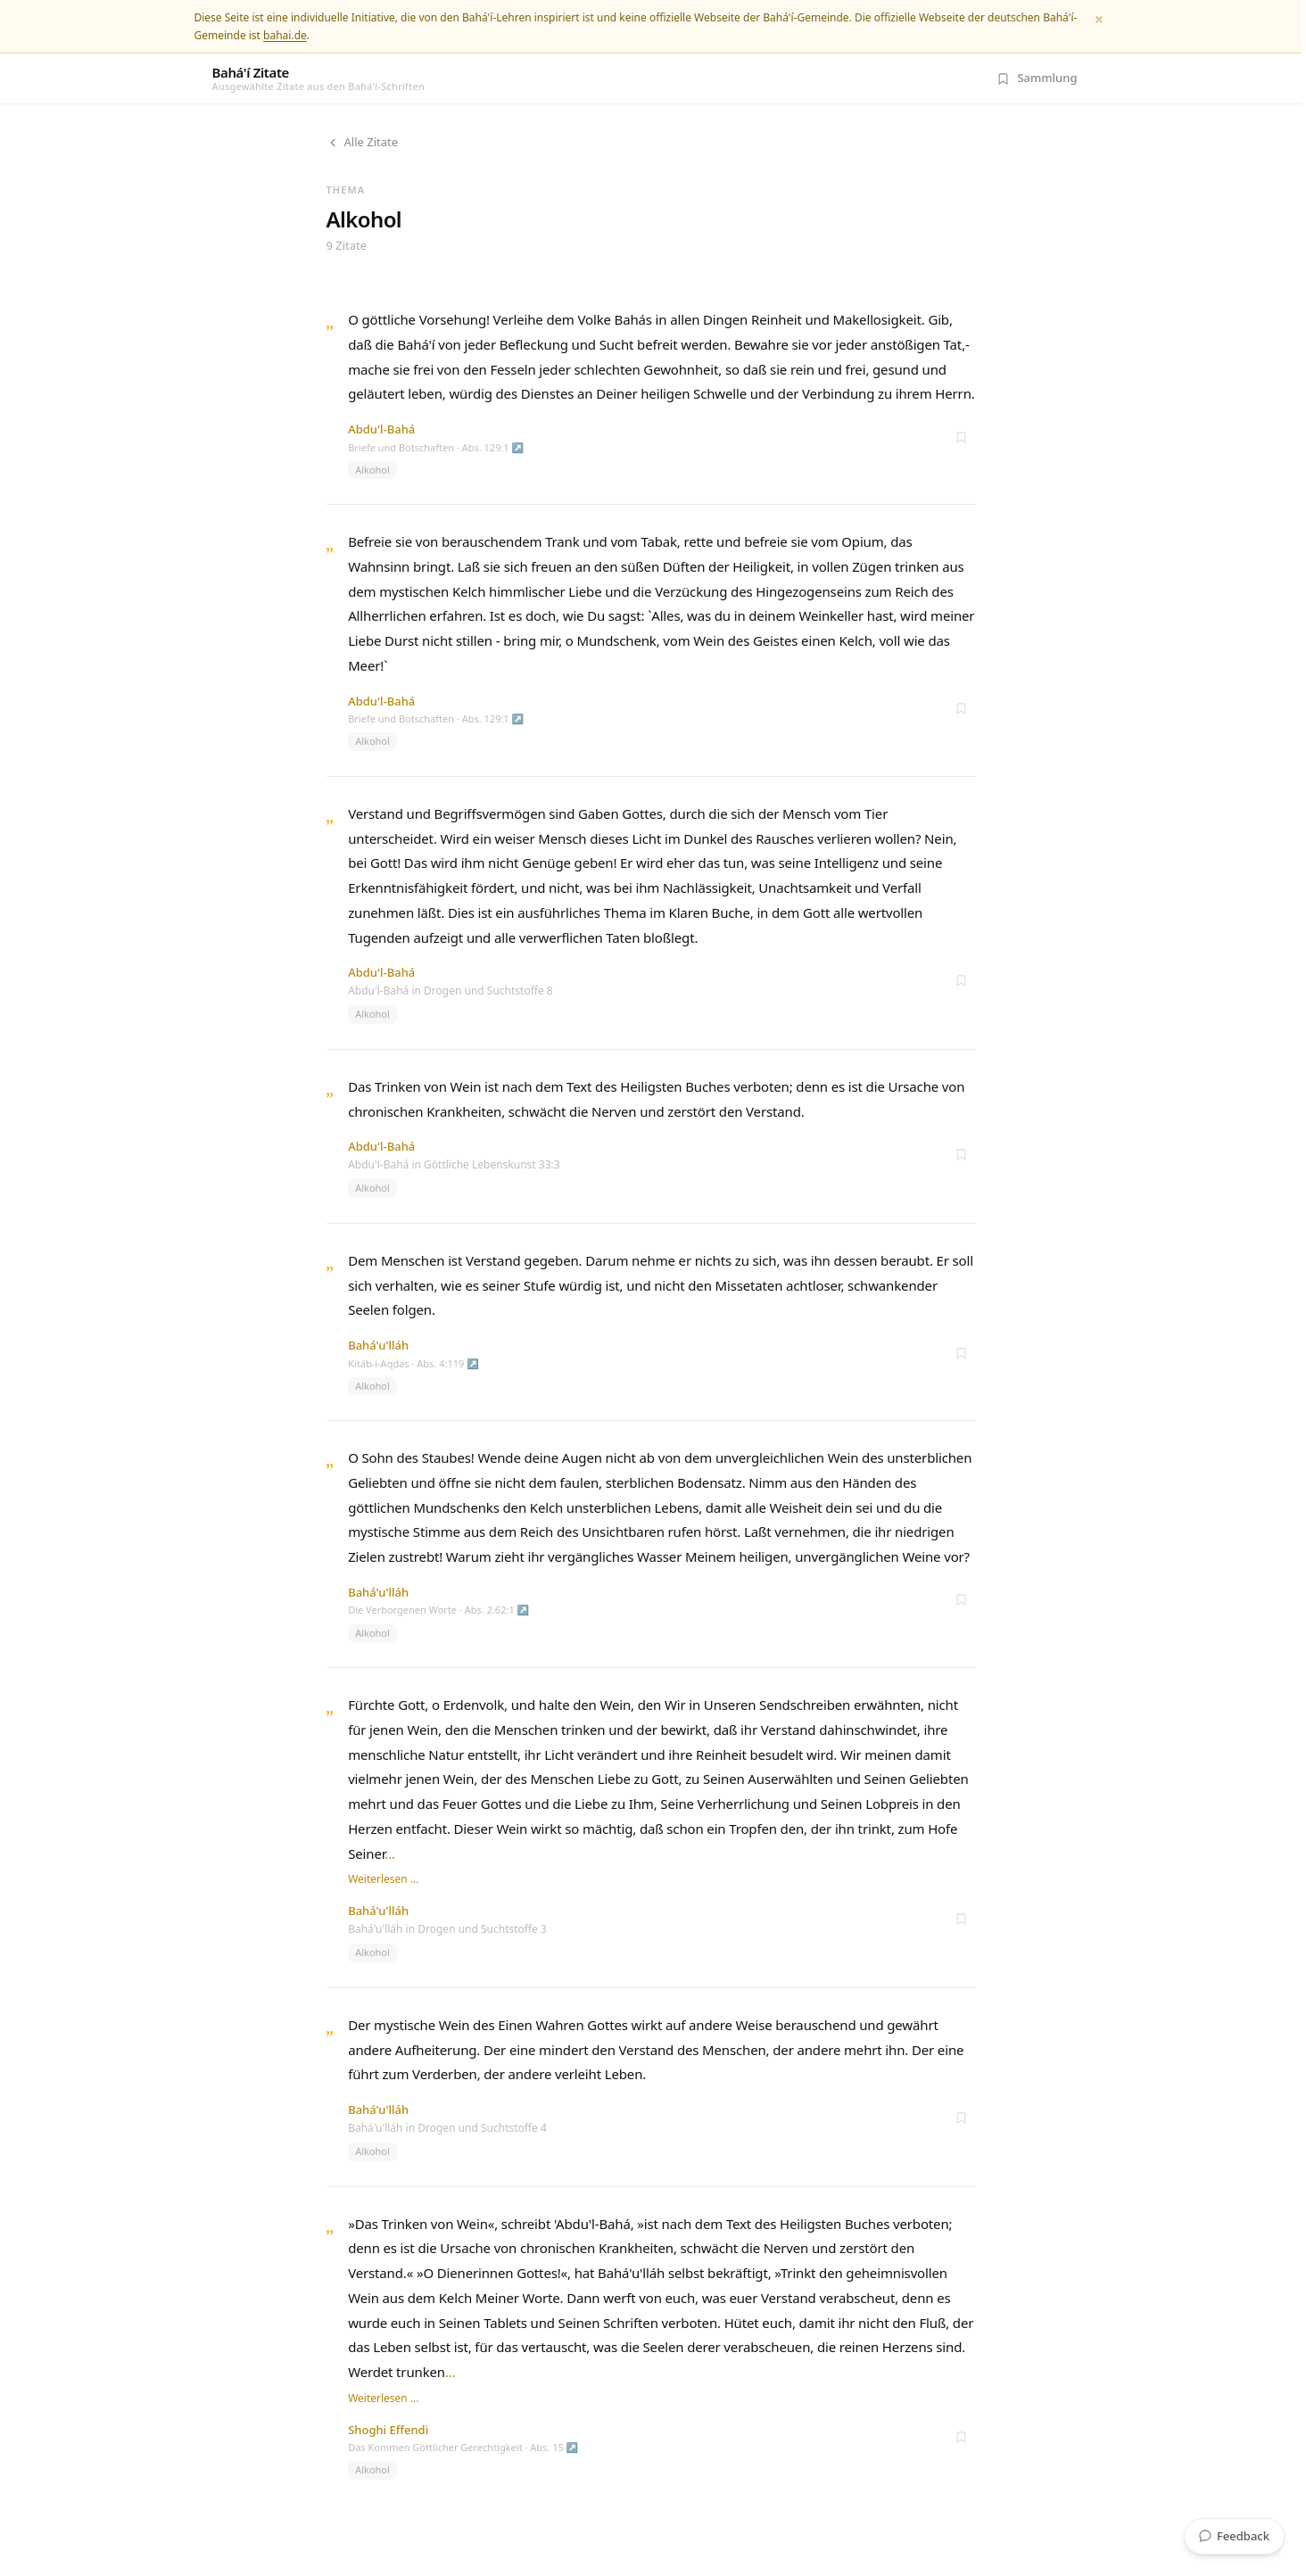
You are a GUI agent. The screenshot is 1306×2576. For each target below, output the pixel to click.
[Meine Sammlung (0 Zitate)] (1036, 78)
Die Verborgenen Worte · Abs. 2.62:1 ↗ (438, 1609)
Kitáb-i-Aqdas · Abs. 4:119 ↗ (413, 1363)
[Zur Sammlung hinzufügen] (961, 437)
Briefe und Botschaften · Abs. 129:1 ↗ (436, 447)
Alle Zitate (362, 142)
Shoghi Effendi (388, 2430)
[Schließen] (1099, 20)
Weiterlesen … (383, 1879)
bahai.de (285, 35)
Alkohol (372, 469)
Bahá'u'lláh (378, 1345)
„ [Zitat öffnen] (330, 321)
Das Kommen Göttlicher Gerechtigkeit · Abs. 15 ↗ (463, 2447)
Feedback (1234, 2536)
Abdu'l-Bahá (381, 429)
